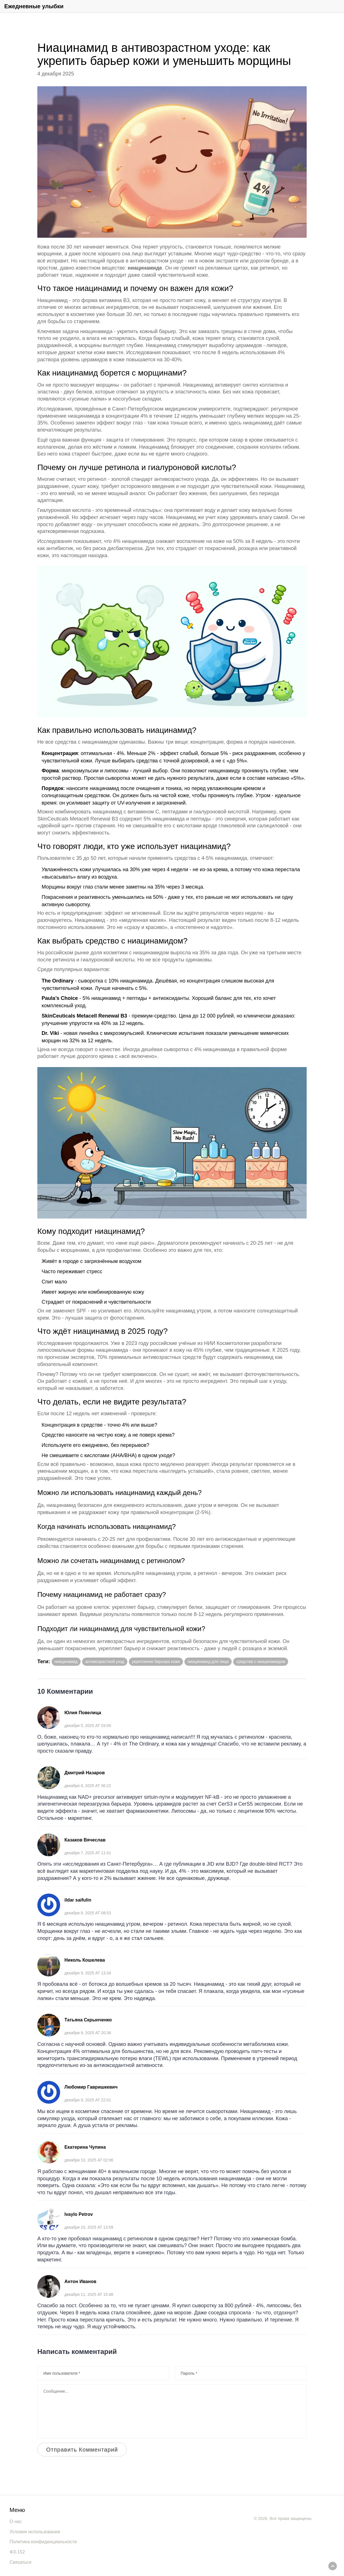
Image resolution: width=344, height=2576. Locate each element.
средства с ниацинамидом (260, 1661)
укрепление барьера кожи (156, 1661)
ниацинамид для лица (208, 1661)
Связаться (21, 2562)
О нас (16, 2521)
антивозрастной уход (104, 1661)
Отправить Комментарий (82, 2449)
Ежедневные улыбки (34, 6)
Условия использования (35, 2531)
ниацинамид (66, 1661)
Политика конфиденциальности (43, 2541)
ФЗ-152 (17, 2552)
